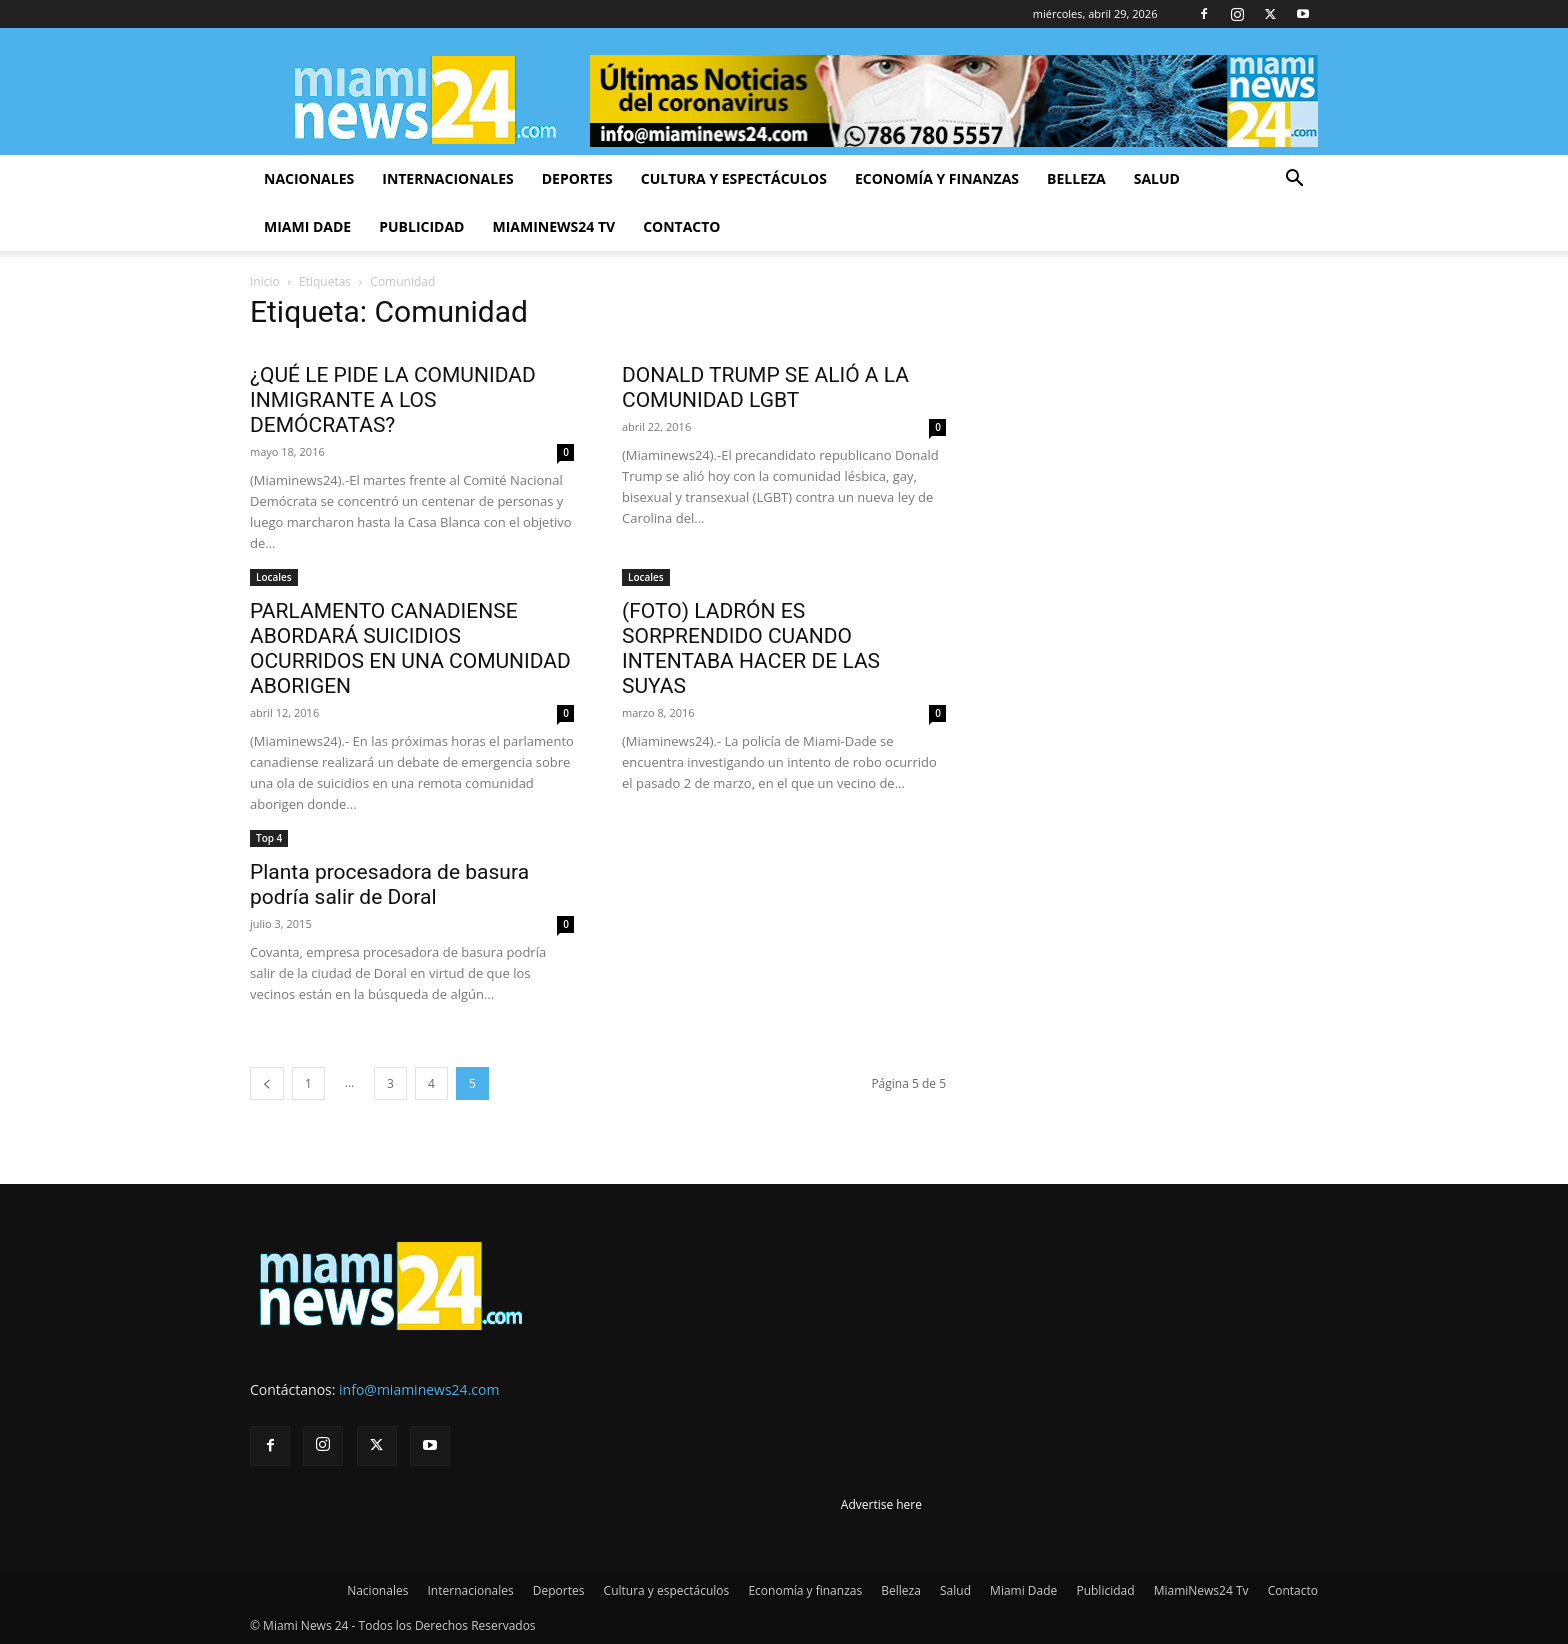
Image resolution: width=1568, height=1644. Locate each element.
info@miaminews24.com (419, 1389)
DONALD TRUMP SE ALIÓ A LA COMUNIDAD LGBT (765, 387)
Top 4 (269, 838)
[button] (1294, 180)
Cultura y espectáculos (734, 178)
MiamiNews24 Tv (553, 226)
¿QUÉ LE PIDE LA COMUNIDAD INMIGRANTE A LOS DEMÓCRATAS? (393, 400)
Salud (1157, 178)
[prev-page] (267, 1083)
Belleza (1076, 178)
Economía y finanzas (937, 178)
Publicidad (421, 226)
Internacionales (447, 178)
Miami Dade (307, 226)
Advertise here (881, 1504)
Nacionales (309, 178)
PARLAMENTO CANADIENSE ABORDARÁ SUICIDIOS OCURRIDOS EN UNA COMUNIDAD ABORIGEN (410, 648)
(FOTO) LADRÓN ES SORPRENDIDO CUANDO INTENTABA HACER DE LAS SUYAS (751, 648)
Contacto (681, 226)
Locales (274, 577)
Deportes (577, 178)
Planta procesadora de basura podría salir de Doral (389, 884)
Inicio (265, 281)
